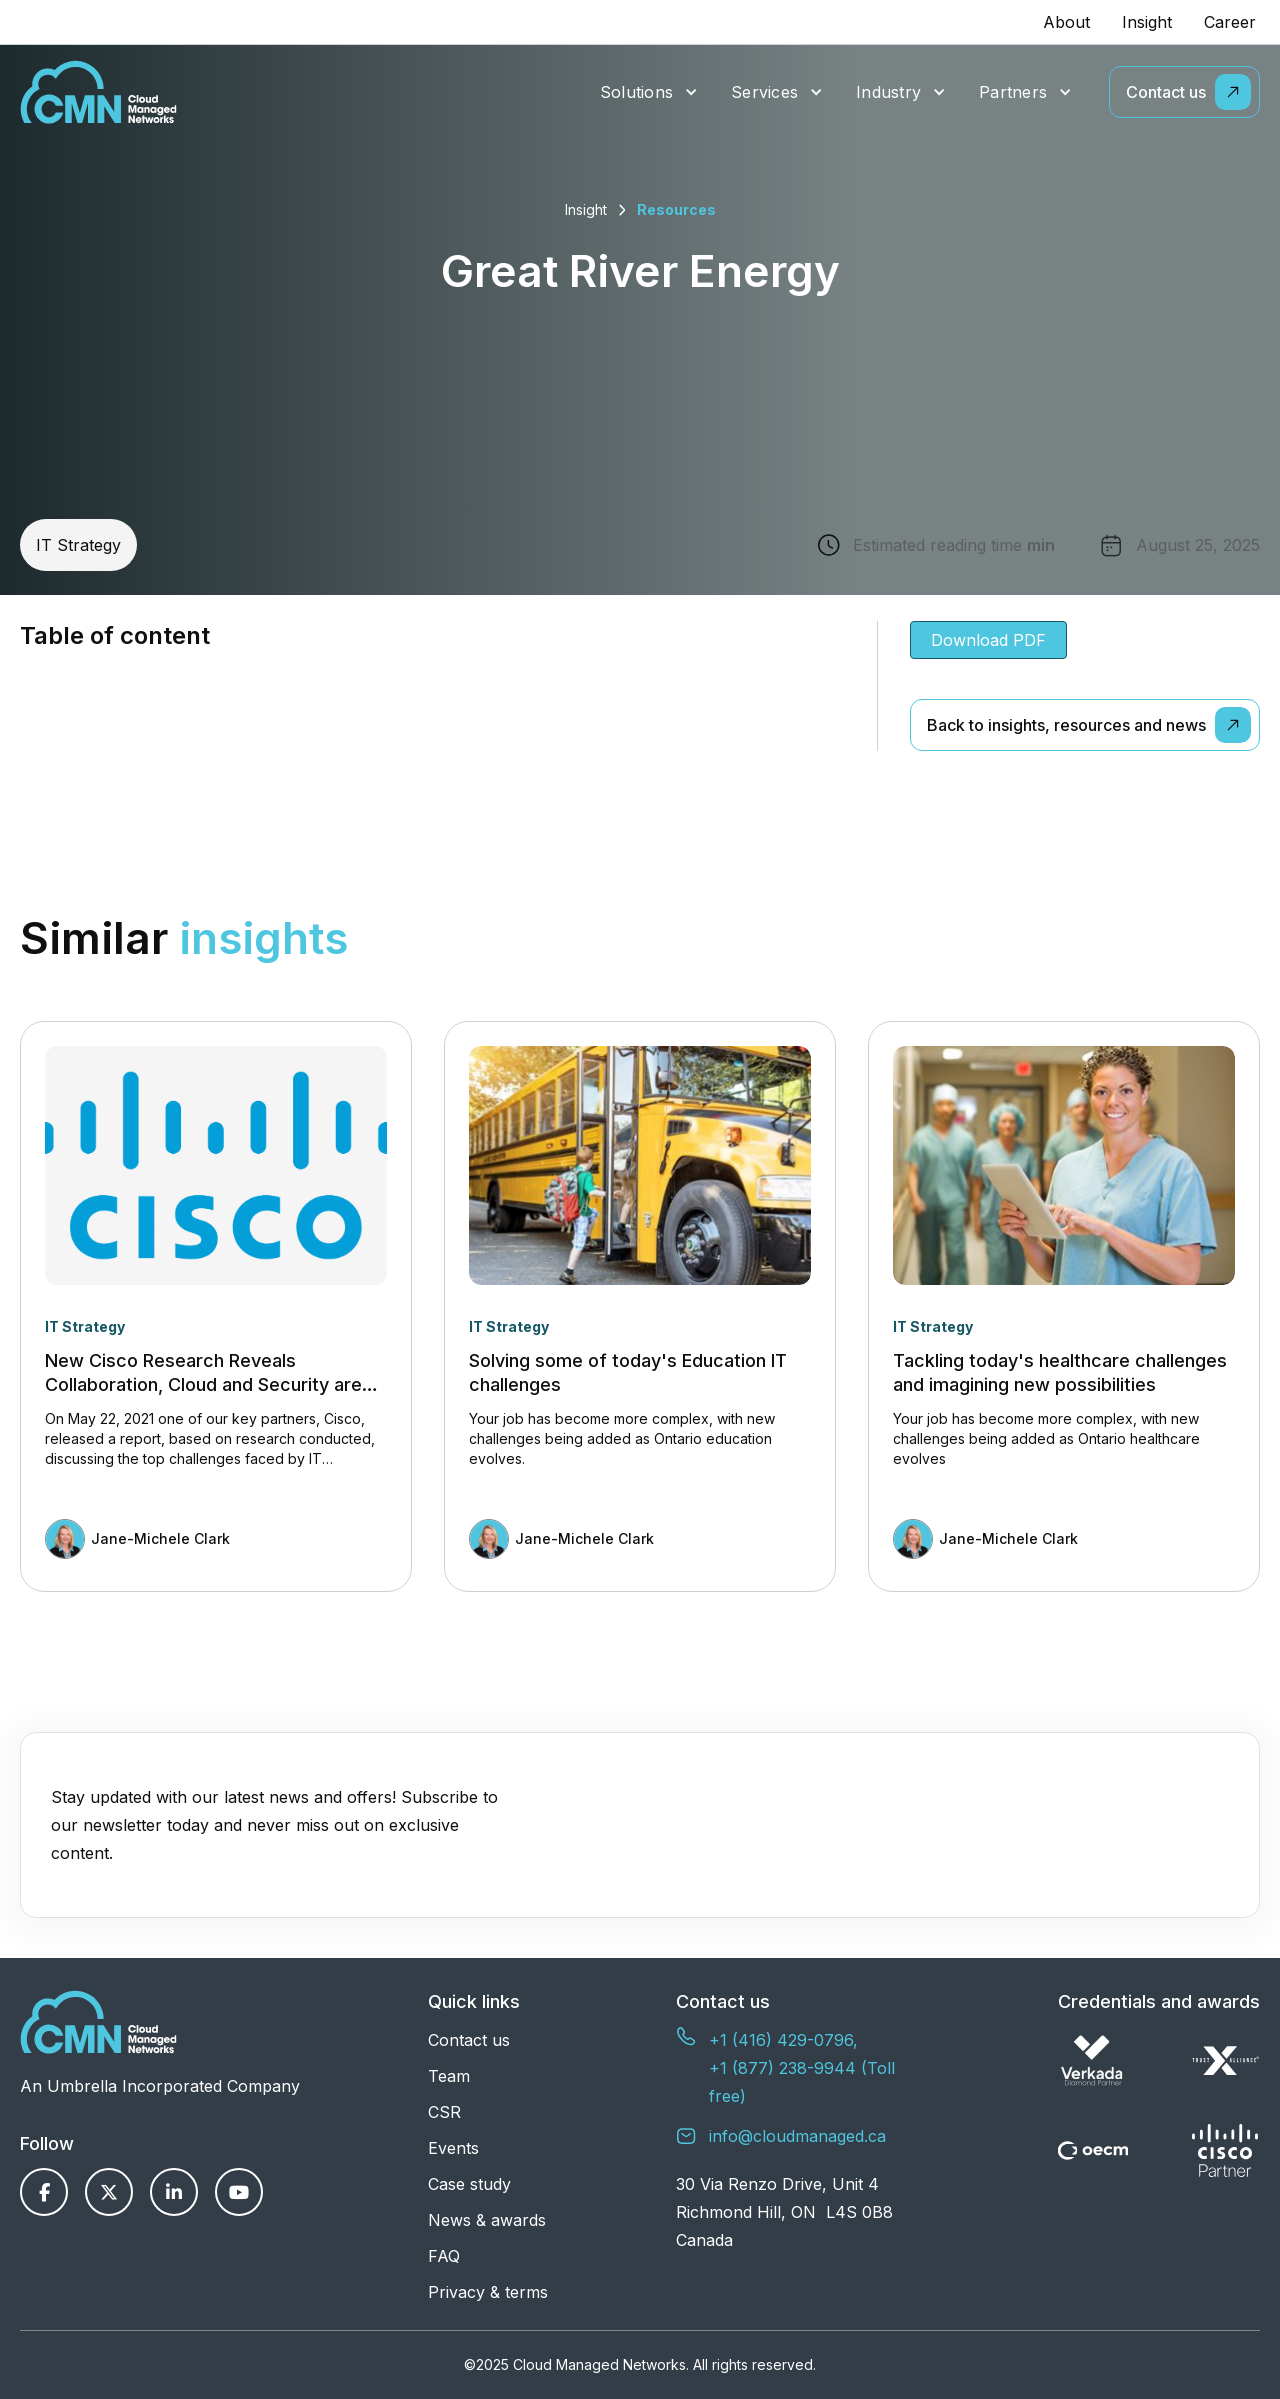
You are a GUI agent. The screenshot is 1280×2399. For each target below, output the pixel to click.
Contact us (469, 2040)
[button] (649, 92)
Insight (1147, 22)
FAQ (444, 2256)
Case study (469, 2184)
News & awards (487, 2220)
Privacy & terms (488, 2292)
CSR (444, 2112)
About (1066, 22)
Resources (676, 209)
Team (449, 2076)
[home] (98, 92)
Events (453, 2148)
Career (1230, 22)
